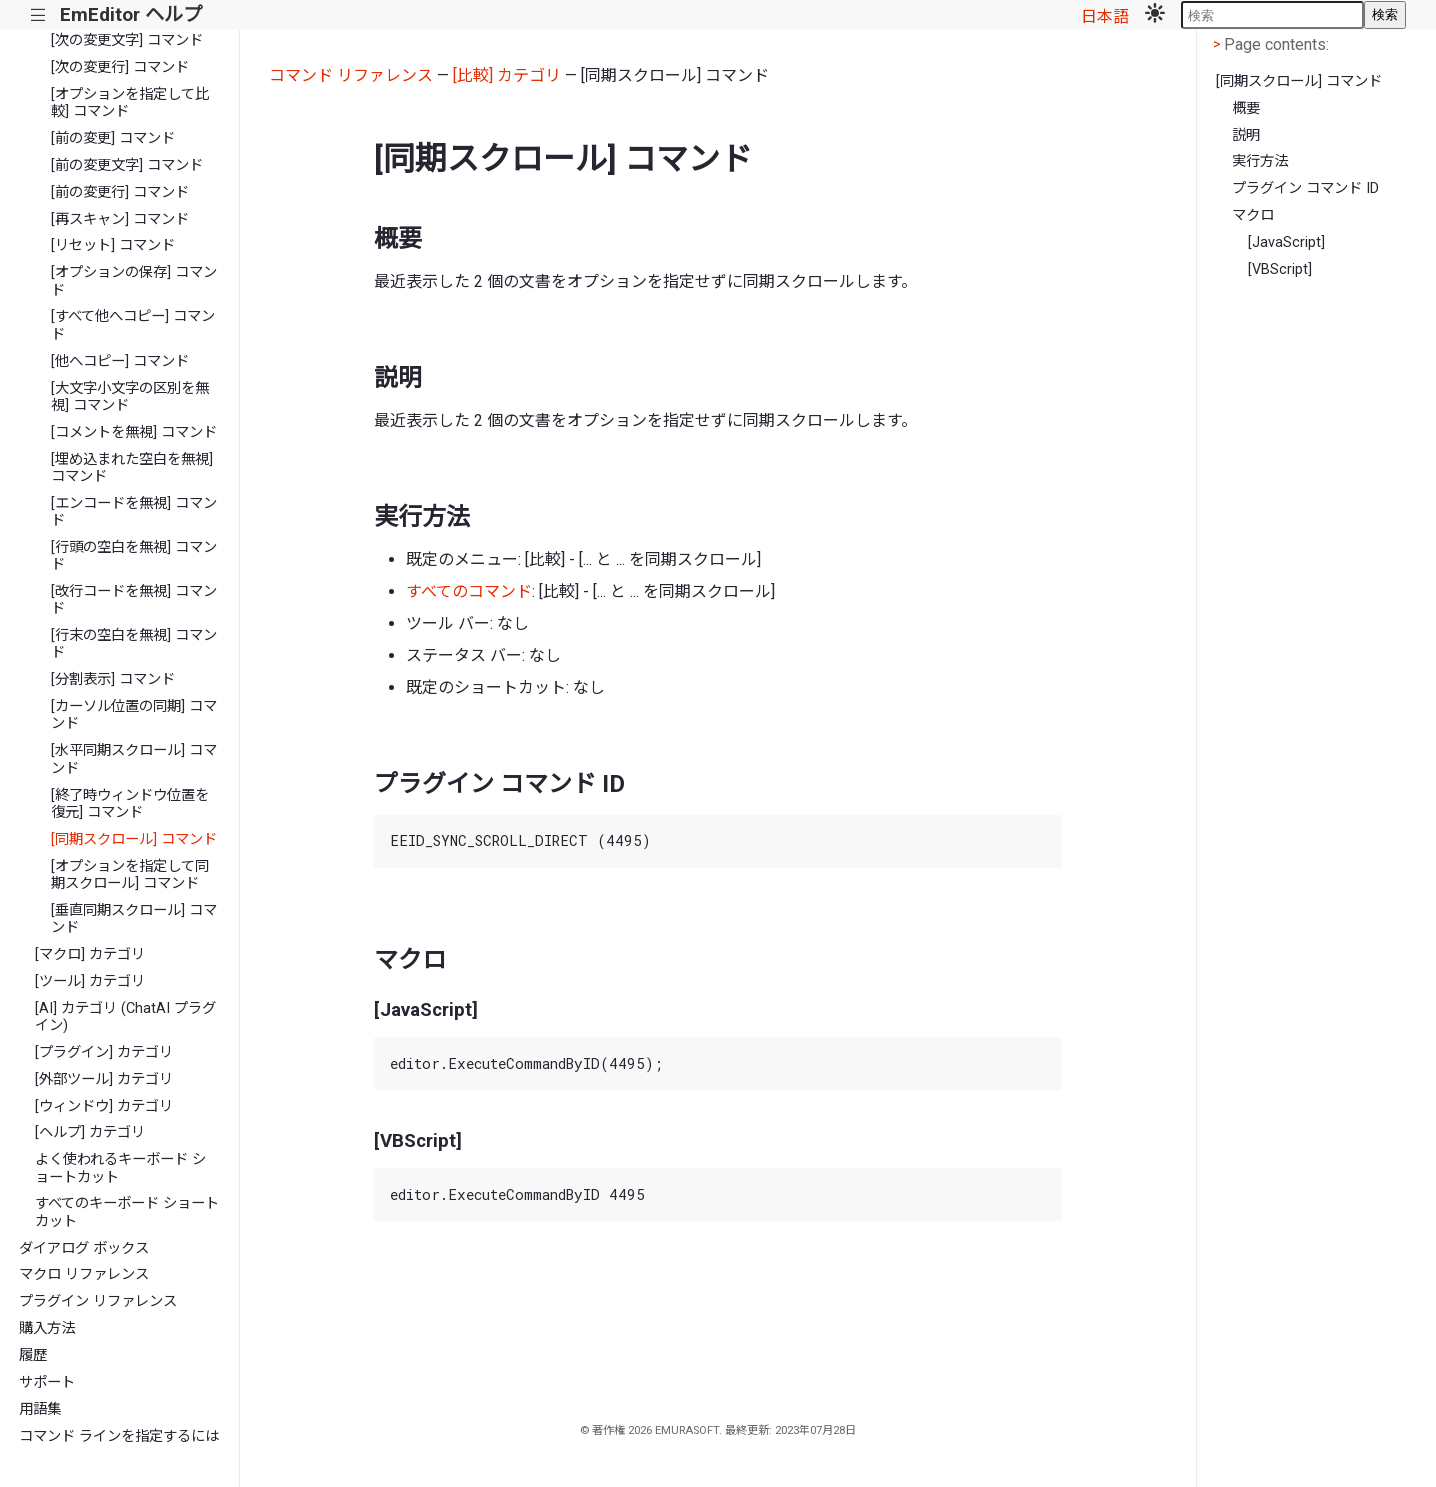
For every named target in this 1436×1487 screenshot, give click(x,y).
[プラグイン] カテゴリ (104, 1052)
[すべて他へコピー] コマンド (133, 325)
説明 (1246, 135)
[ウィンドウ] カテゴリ (104, 1106)
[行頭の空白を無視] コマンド (134, 556)
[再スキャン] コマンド (120, 219)
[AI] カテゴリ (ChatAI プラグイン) (125, 1017)
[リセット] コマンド (113, 245)
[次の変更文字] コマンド (127, 40)
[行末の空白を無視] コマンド (134, 644)
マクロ (1253, 215)
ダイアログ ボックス (84, 1248)
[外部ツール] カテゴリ (104, 1079)
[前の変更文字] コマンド (127, 165)
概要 (1246, 108)
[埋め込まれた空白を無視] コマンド (132, 468)
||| (38, 15)
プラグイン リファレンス (98, 1301)
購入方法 (47, 1328)
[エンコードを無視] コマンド (134, 512)
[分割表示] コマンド (113, 679)
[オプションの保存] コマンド (134, 281)
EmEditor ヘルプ (131, 14)
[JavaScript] (1286, 242)
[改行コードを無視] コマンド (134, 600)
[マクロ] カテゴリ (90, 954)
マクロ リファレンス (84, 1274)
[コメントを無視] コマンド (134, 432)
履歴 (33, 1355)
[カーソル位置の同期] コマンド (134, 715)
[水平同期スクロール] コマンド (134, 759)
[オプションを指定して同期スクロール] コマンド (130, 875)
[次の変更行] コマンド (120, 67)
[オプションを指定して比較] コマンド (130, 103)
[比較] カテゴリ (507, 75)
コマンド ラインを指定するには (119, 1436)
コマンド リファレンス (351, 75)
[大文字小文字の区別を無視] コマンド (130, 397)
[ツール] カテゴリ (90, 981)
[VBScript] (1280, 269)
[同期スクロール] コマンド (134, 839)
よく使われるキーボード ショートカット (120, 1168)
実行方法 (1260, 161)
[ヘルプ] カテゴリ (90, 1132)
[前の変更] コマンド (113, 138)
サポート (47, 1382)
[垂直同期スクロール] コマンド (134, 919)
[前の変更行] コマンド (120, 192)
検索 (1385, 14)
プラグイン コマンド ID (1305, 188)
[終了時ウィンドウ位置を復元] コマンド (130, 804)
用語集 (40, 1409)
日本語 (1105, 16)
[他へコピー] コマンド (120, 361)
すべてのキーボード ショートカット (127, 1212)
